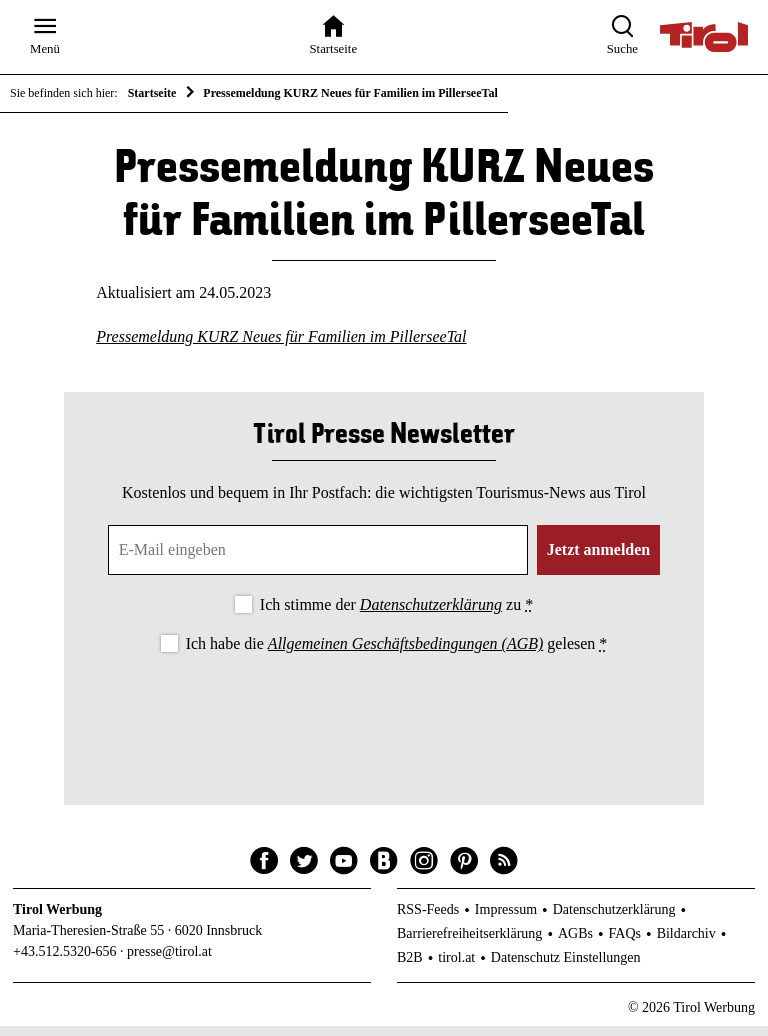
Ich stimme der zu (396, 615)
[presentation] (384, 723)
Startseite (152, 93)
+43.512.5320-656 (65, 961)
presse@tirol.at (169, 961)
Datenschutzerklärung (431, 615)
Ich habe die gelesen (397, 654)
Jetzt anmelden (599, 560)
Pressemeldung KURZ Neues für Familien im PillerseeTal (281, 346)
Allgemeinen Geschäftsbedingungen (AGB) (405, 654)
